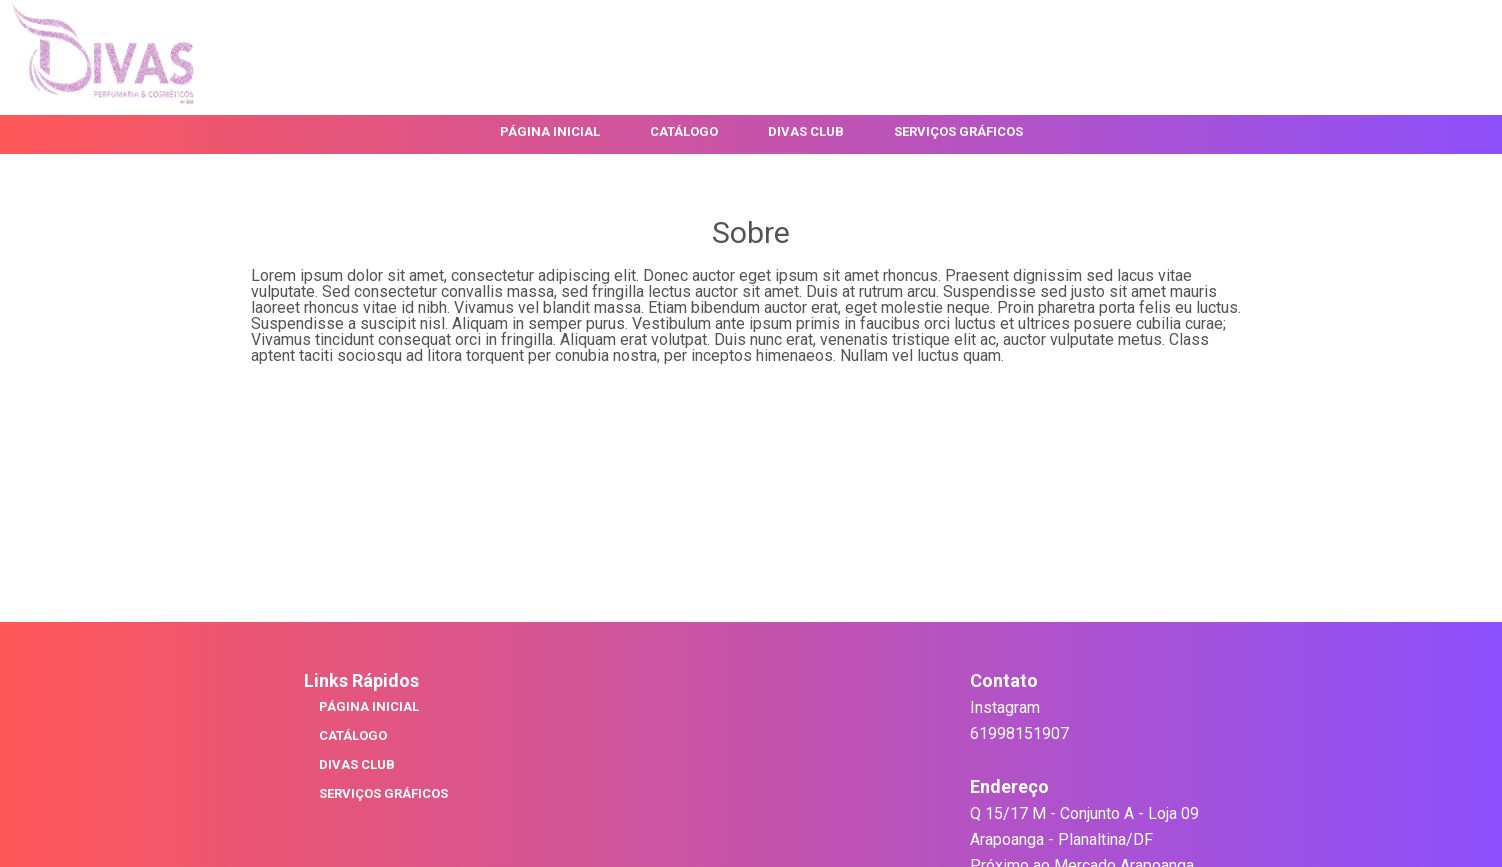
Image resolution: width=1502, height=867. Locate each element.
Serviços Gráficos (958, 132)
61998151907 (1019, 734)
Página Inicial (550, 132)
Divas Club (806, 132)
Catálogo (684, 132)
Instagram (1005, 708)
